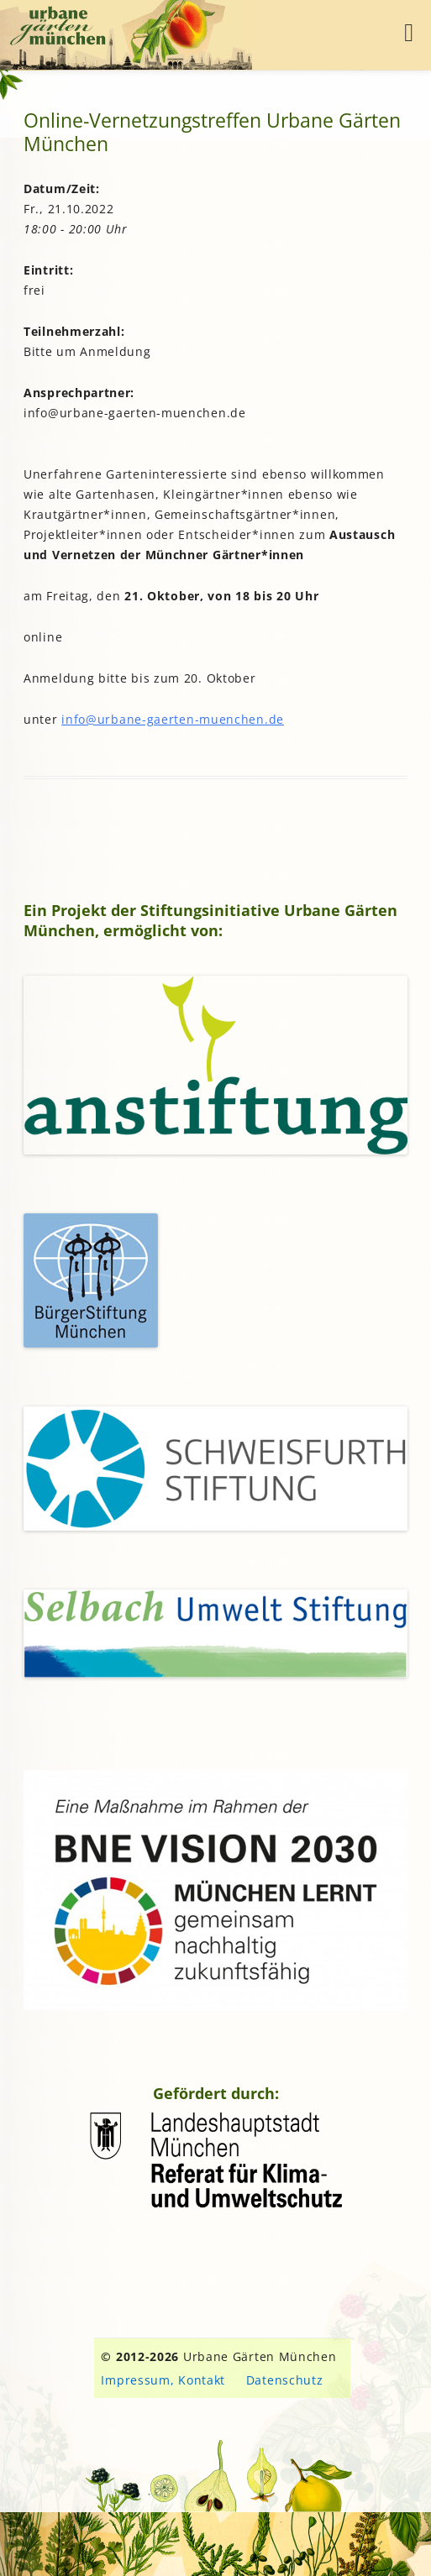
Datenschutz (284, 2380)
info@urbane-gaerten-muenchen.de (172, 719)
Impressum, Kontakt (163, 2380)
